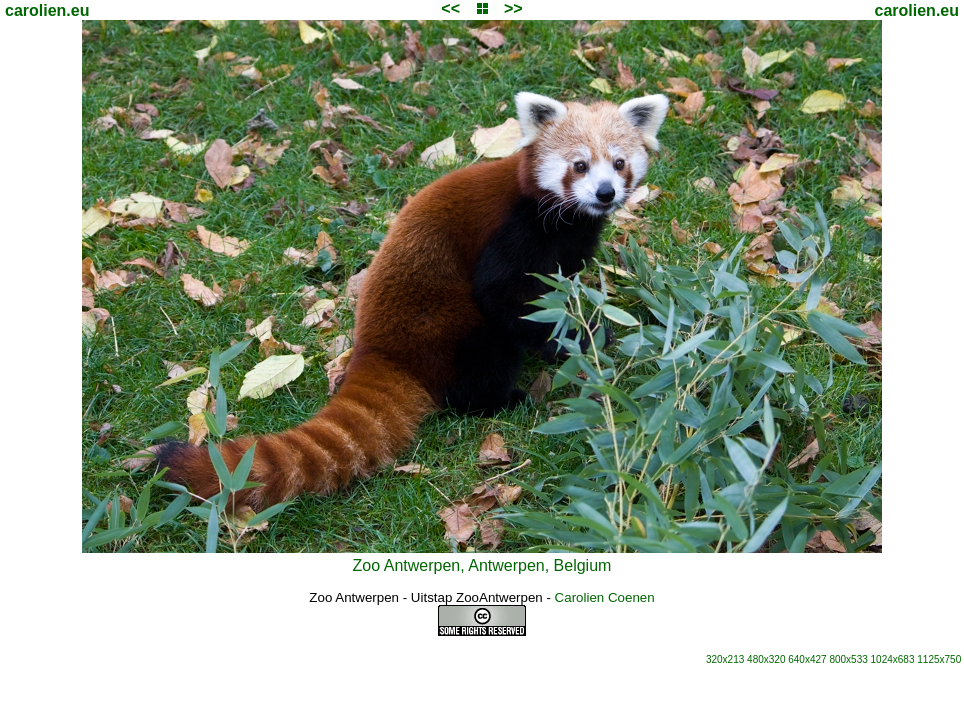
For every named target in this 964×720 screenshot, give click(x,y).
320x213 (725, 659)
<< (450, 8)
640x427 (807, 659)
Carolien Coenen (605, 597)
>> (513, 8)
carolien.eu (47, 10)
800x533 (848, 659)
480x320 (766, 659)
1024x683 (893, 659)
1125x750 (939, 659)
